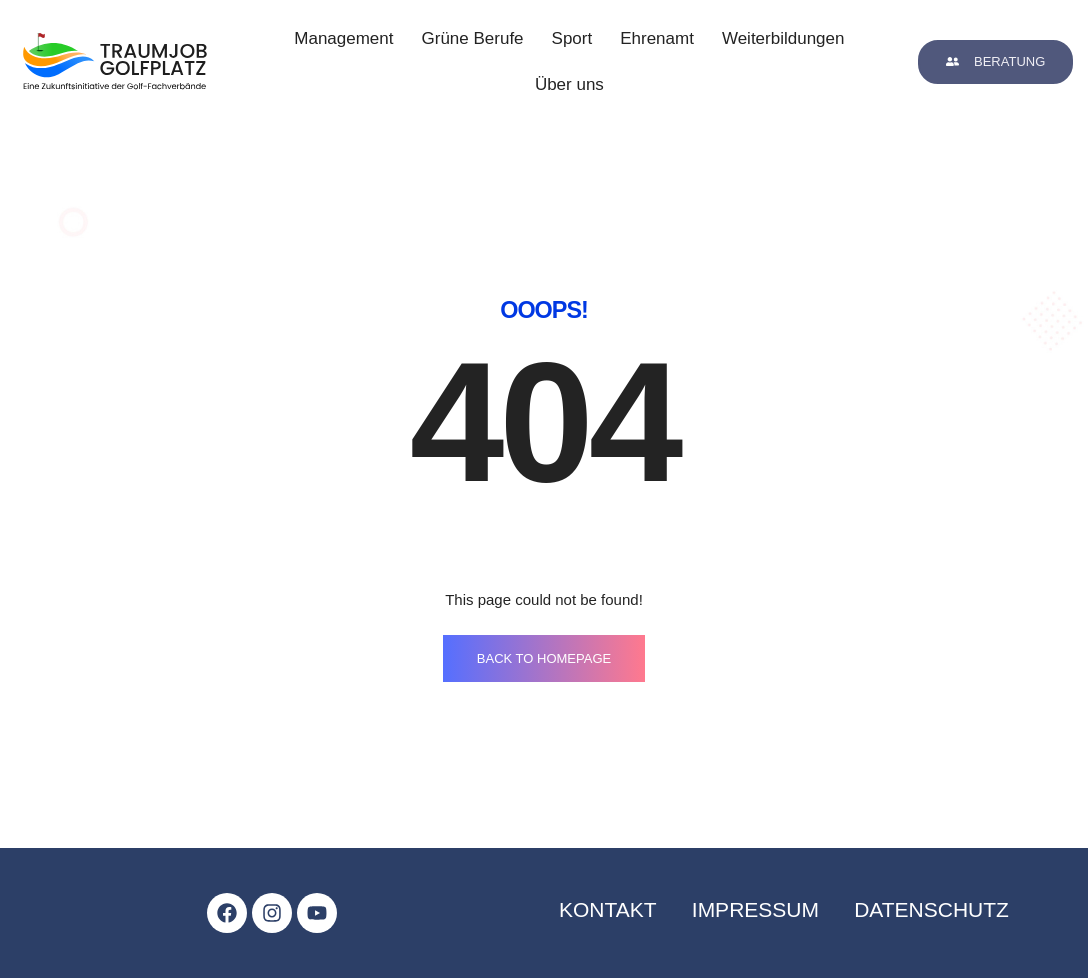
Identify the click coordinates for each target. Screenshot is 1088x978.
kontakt (608, 909)
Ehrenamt (657, 38)
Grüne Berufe (473, 38)
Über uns (569, 84)
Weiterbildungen (783, 38)
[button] (995, 62)
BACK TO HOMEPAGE (544, 658)
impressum (755, 909)
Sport (572, 38)
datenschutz (931, 909)
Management (343, 38)
